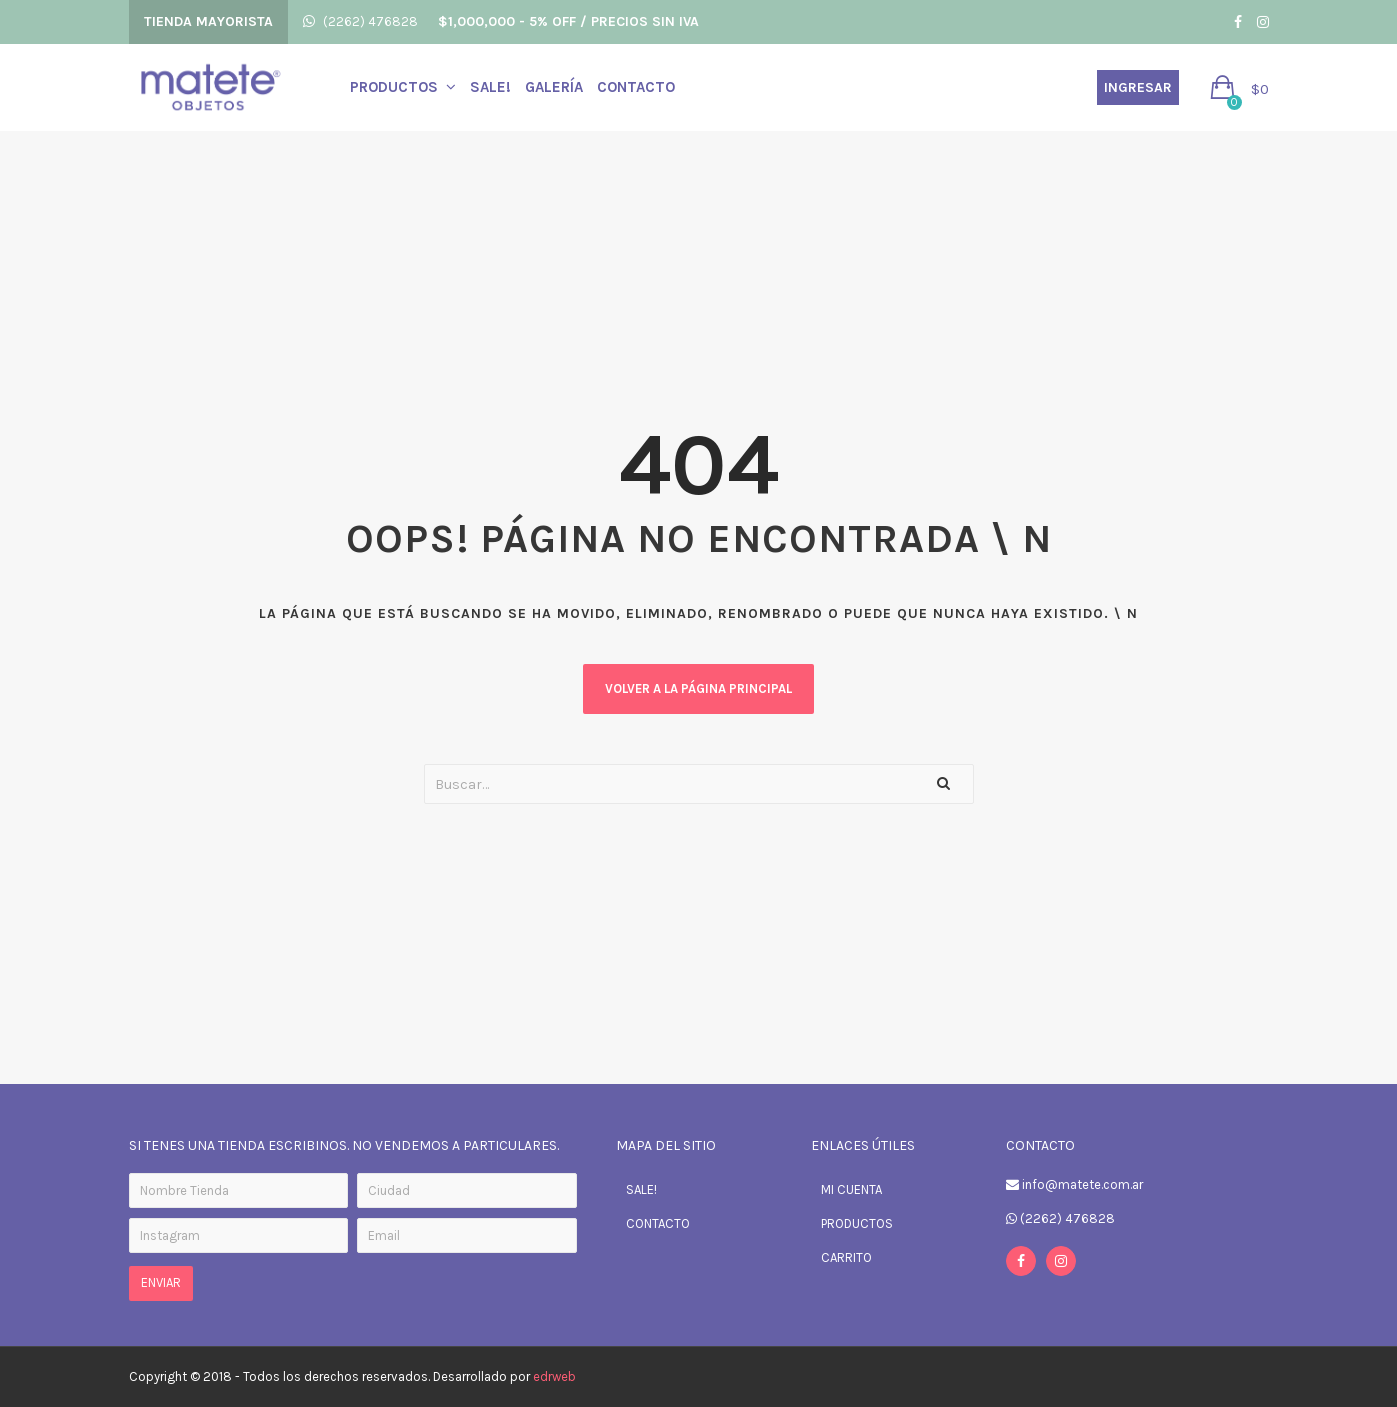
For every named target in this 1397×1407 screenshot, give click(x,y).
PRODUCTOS (857, 1223)
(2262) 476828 (370, 21)
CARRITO (846, 1257)
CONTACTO (658, 1223)
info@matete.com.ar (1082, 1184)
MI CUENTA (851, 1189)
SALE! (641, 1189)
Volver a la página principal (698, 688)
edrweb (554, 1376)
